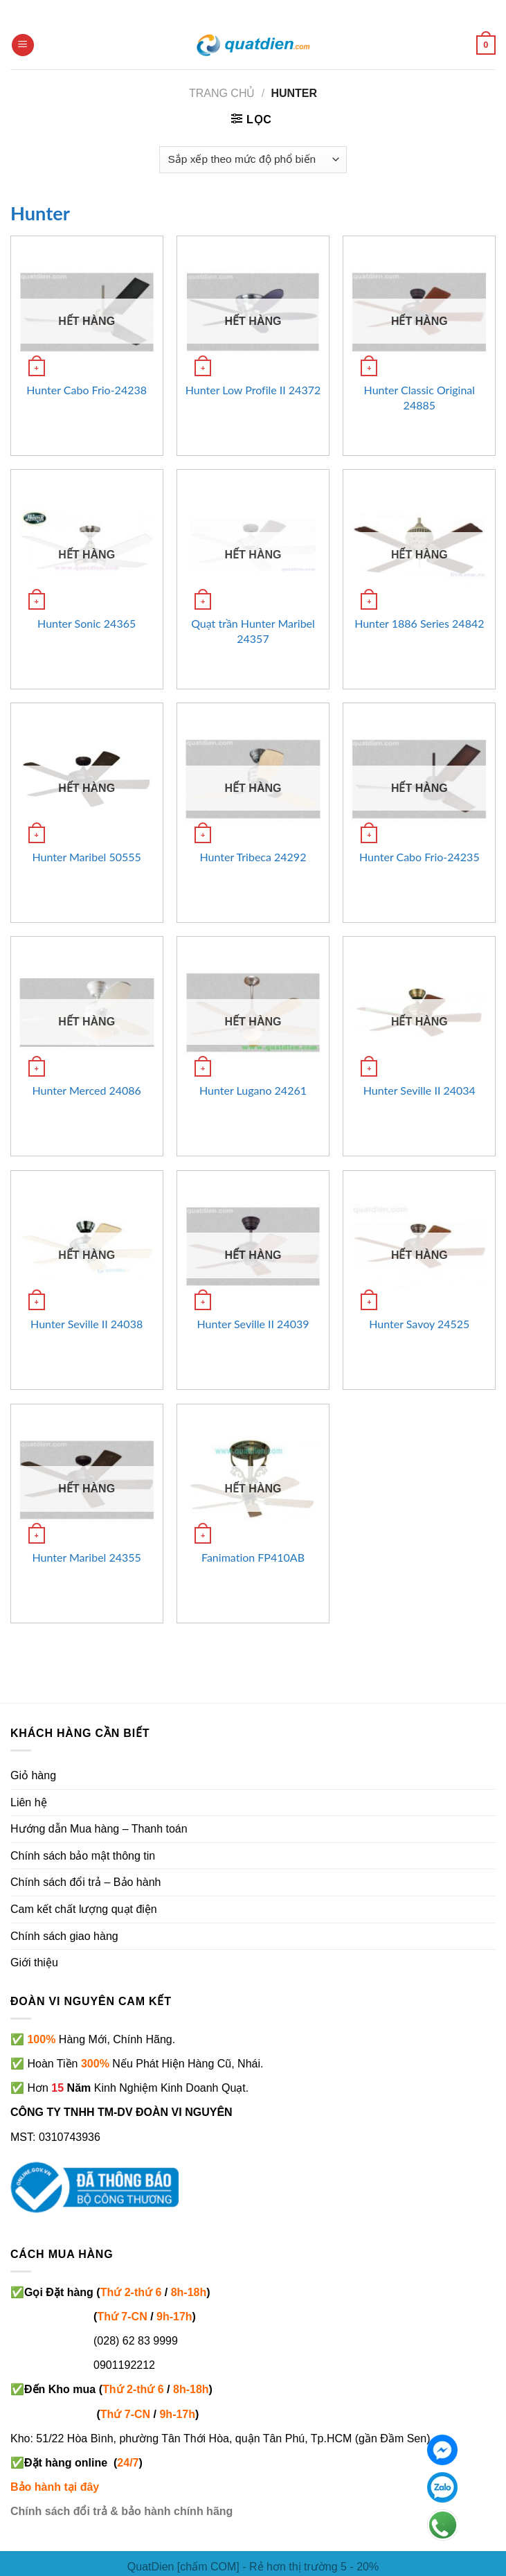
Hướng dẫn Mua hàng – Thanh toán (99, 1829)
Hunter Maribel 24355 (86, 1557)
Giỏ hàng (33, 1775)
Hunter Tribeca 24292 (253, 856)
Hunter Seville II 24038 (86, 1323)
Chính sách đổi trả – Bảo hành (85, 1882)
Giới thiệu (34, 1962)
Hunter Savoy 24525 (419, 1323)
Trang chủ (222, 93)
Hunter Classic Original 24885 (420, 397)
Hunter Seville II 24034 (419, 1090)
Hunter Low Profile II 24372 (253, 389)
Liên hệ (28, 1802)
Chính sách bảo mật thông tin (82, 1856)
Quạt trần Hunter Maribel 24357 (253, 631)
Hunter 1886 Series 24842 (419, 623)
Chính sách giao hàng (64, 1936)
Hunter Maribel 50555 (86, 856)
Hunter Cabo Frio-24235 (419, 856)
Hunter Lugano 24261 (253, 1090)
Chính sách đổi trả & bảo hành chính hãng (121, 2511)
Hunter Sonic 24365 (86, 623)
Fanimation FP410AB (253, 1557)
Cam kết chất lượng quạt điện (83, 1909)
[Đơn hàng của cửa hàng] (253, 159)
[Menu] (23, 45)
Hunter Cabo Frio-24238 (86, 389)
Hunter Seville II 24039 (253, 1323)
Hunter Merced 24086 (86, 1090)
